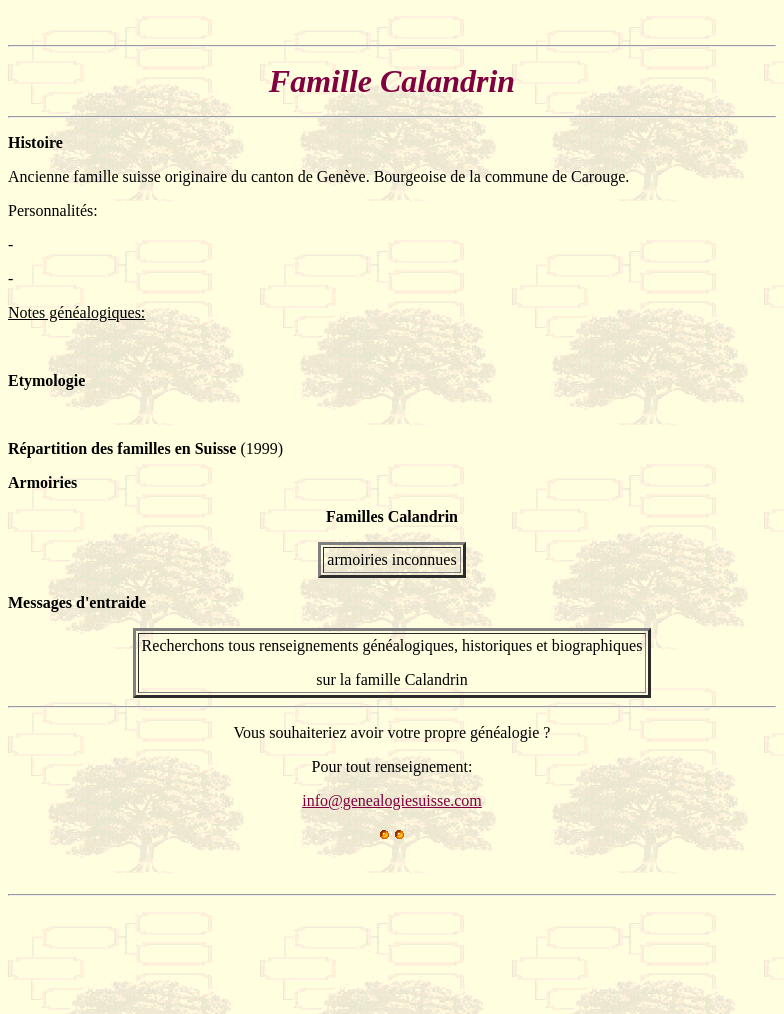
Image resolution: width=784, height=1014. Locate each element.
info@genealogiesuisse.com (392, 800)
